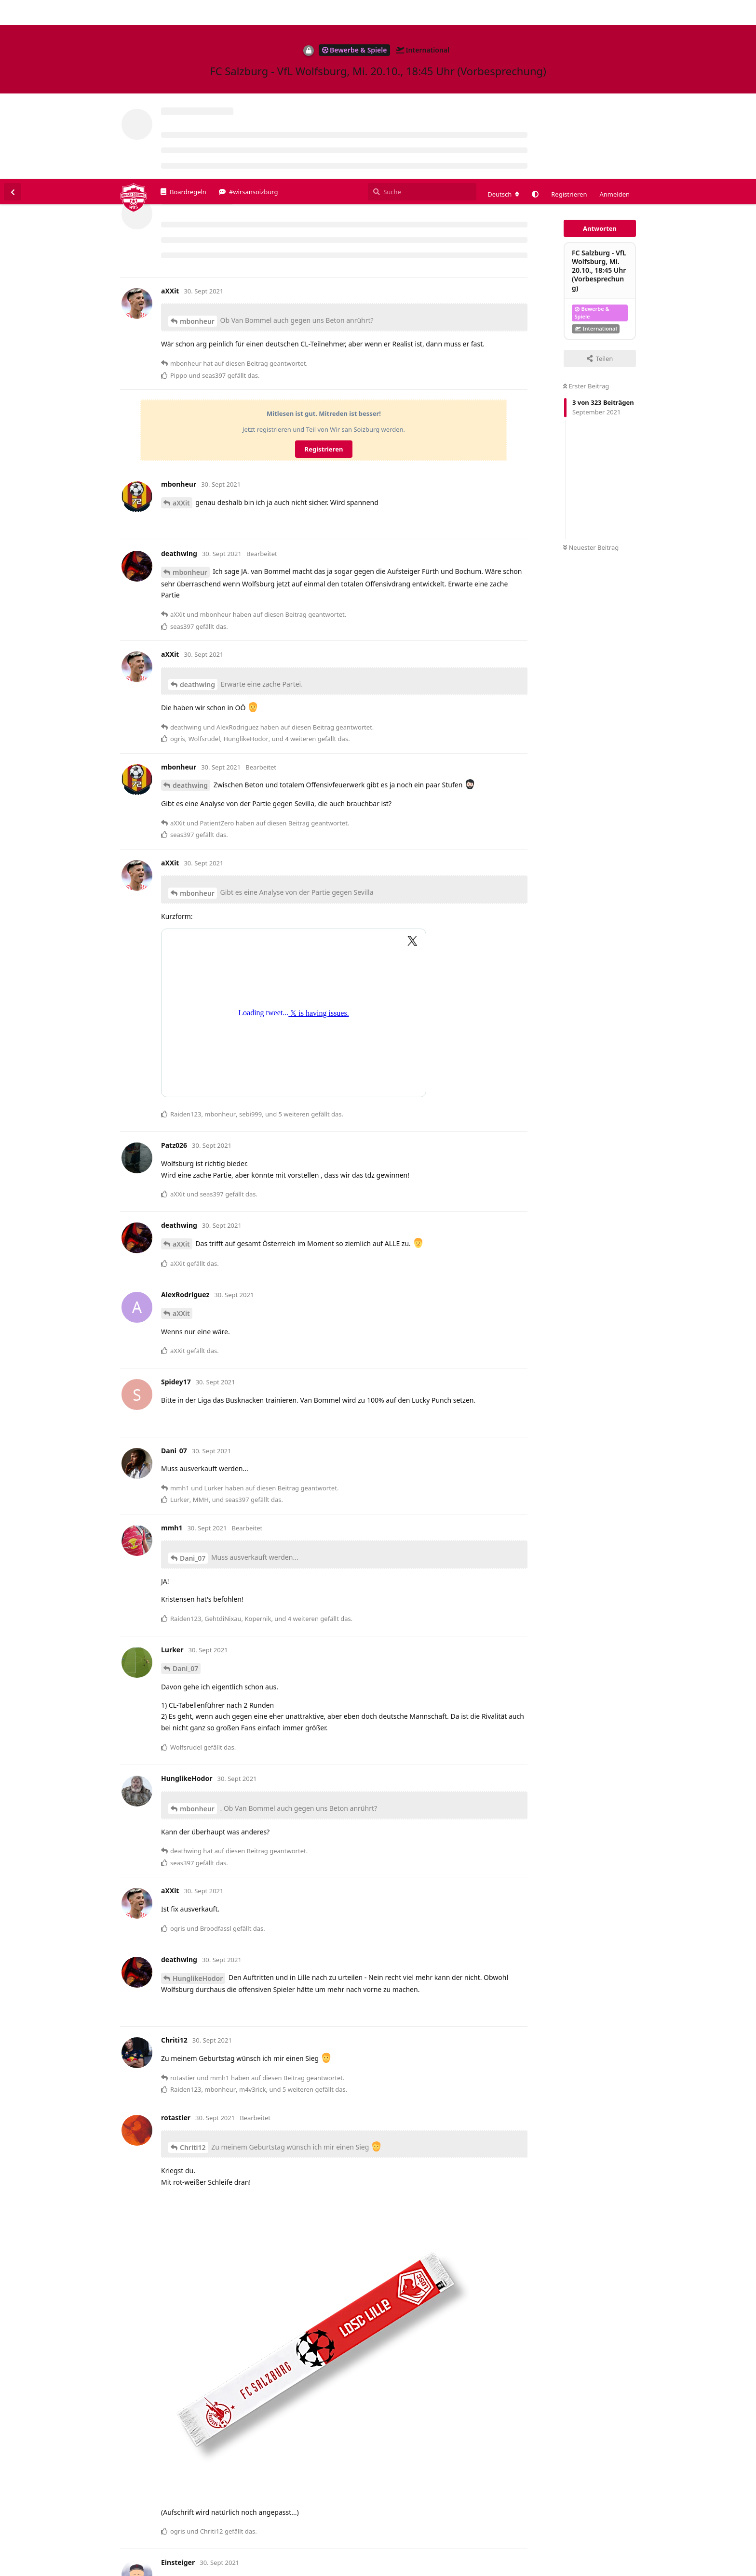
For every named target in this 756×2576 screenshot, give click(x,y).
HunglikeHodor (198, 1799)
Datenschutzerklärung (711, 2568)
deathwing (197, 505)
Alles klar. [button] (726, 2548)
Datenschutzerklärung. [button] (170, 2554)
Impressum (655, 2568)
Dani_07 (192, 1378)
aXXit (181, 323)
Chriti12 (193, 1968)
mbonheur (197, 141)
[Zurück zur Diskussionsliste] (12, 12)
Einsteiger (189, 2497)
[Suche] (422, 12)
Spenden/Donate (37, 2568)
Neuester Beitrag (591, 368)
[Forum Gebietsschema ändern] (503, 15)
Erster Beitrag (586, 206)
